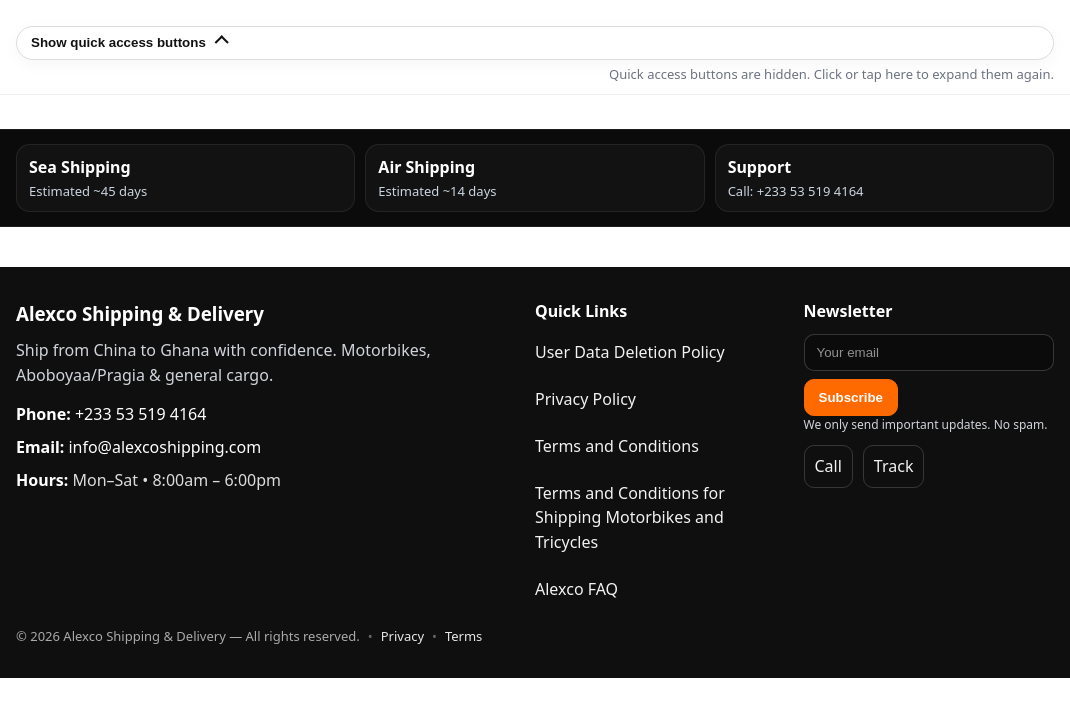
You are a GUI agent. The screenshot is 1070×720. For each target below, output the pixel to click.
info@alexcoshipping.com (164, 447)
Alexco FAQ (576, 589)
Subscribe (851, 397)
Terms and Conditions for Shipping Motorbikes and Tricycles (630, 518)
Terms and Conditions (617, 446)
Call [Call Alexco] (828, 466)
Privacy (402, 636)
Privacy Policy (585, 399)
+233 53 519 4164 (140, 414)
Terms (463, 636)
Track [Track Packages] (894, 466)
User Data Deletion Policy (630, 352)
